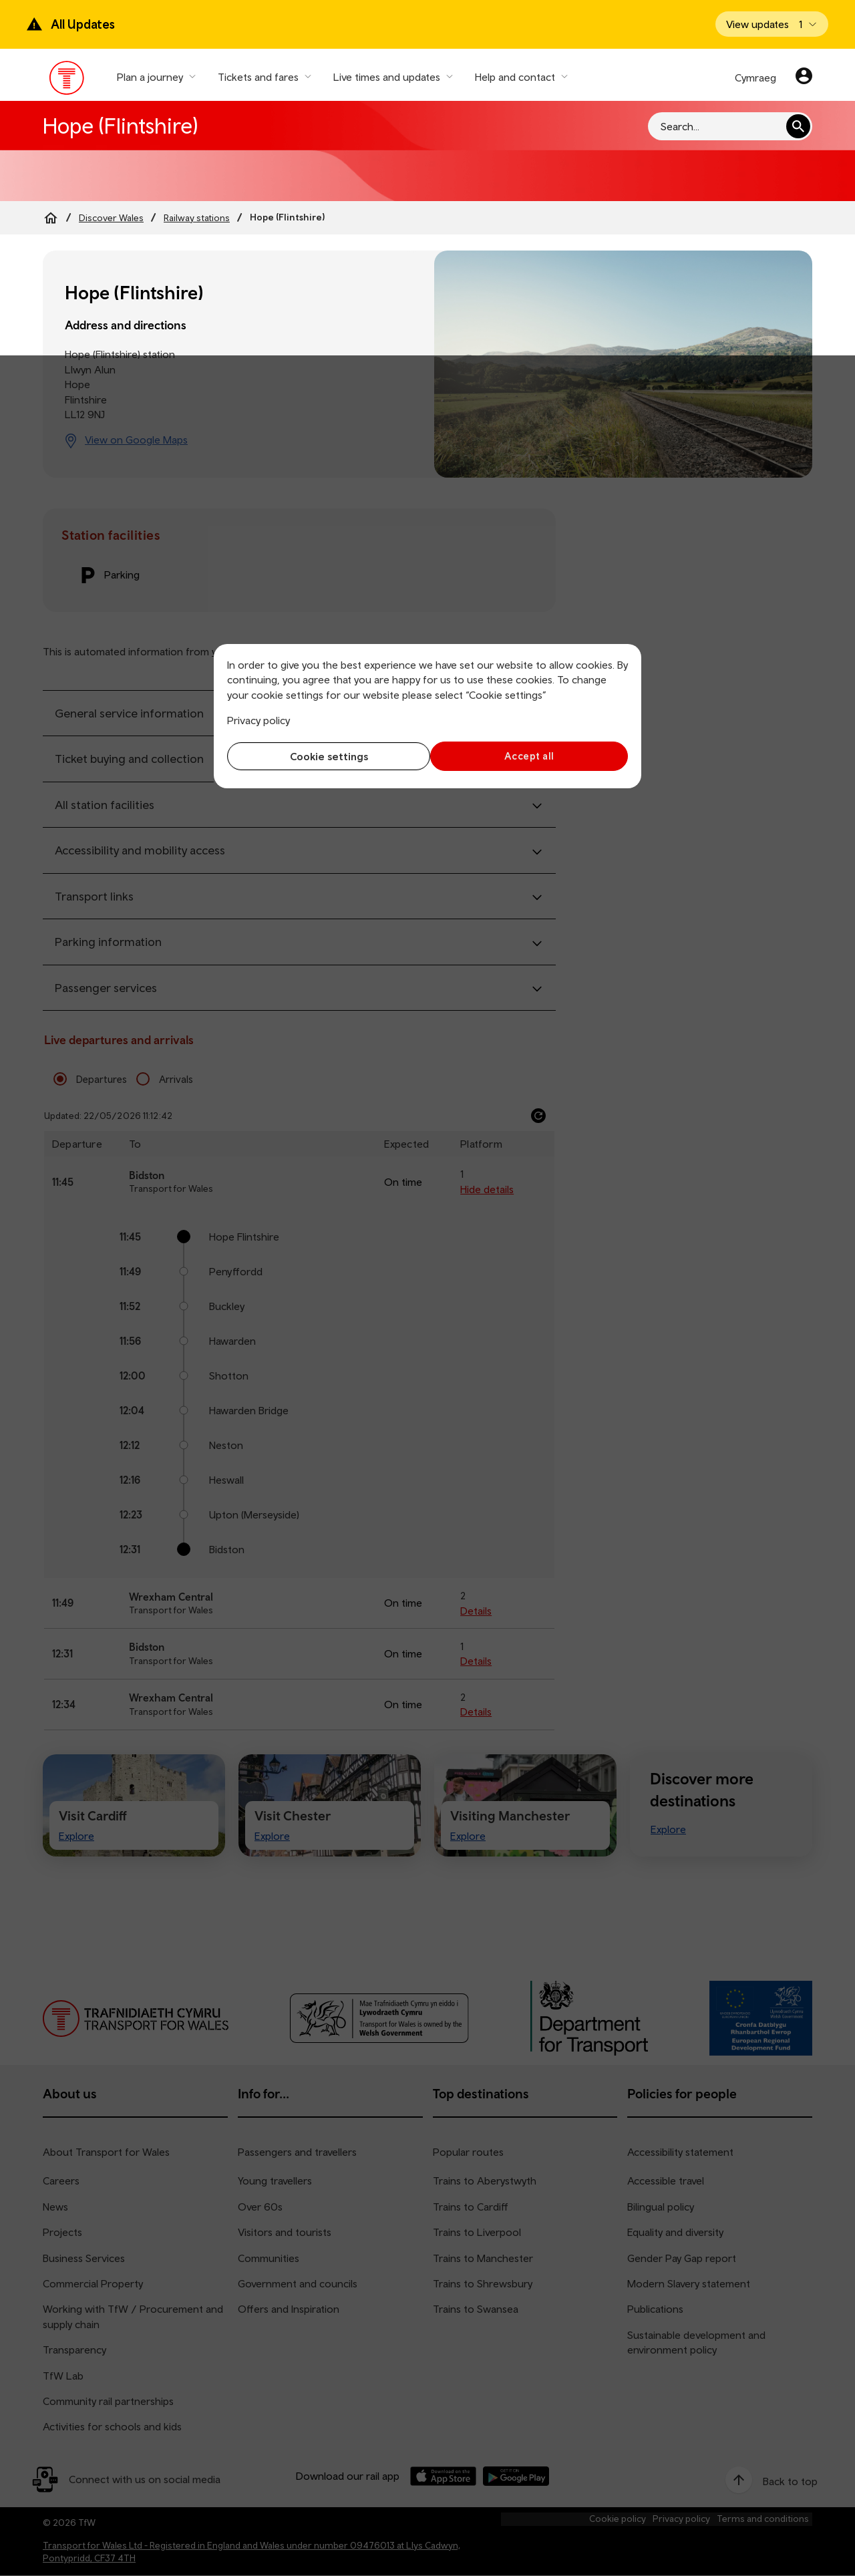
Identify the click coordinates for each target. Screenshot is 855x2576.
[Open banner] (771, 24)
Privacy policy (258, 720)
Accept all (531, 756)
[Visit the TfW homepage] (67, 81)
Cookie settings (324, 756)
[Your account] (804, 77)
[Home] (51, 218)
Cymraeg (755, 77)
